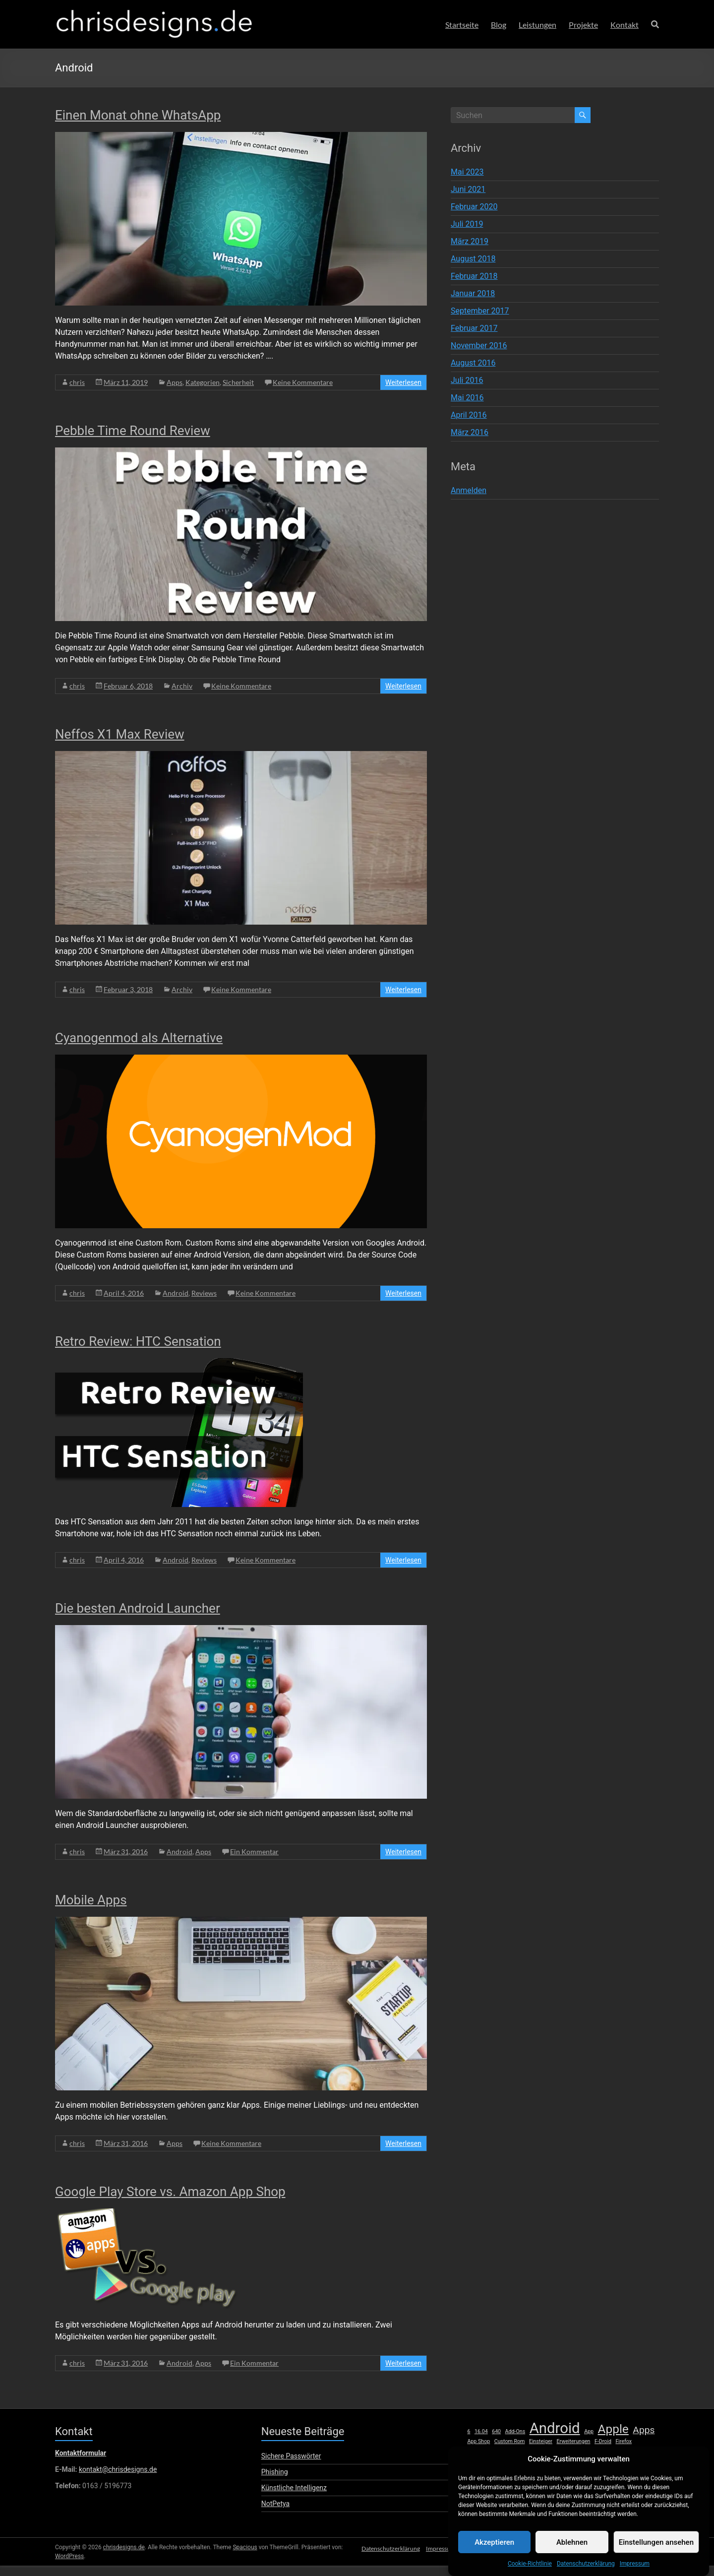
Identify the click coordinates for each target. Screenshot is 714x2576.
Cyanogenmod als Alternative (139, 1037)
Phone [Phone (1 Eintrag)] (608, 2461)
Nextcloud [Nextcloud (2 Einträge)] (512, 2460)
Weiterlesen (403, 382)
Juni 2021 (468, 189)
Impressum (436, 2565)
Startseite (461, 24)
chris (77, 382)
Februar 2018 (474, 276)
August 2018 (473, 258)
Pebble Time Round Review (132, 430)
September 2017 (480, 310)
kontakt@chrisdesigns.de (118, 2469)
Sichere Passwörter (291, 2456)
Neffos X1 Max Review (119, 734)
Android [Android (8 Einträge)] (555, 2428)
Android (175, 1293)
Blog (498, 24)
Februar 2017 (474, 328)
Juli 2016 (467, 380)
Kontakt (624, 24)
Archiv (182, 686)
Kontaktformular (80, 2453)
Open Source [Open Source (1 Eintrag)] (582, 2461)
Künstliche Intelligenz (294, 2488)
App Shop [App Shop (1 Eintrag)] (478, 2441)
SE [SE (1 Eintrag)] (628, 2474)
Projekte (583, 24)
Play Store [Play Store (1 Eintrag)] (632, 2461)
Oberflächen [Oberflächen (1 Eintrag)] (548, 2461)
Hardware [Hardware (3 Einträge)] (487, 2450)
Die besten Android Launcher (137, 1608)
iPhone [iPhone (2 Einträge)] (558, 2451)
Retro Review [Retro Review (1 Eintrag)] (540, 2474)
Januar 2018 (473, 293)
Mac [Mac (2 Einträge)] (647, 2451)
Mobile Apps (91, 1899)
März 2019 (469, 241)
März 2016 (469, 432)
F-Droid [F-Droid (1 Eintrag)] (603, 2441)
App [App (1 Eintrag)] (589, 2431)
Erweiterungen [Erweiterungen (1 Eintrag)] (573, 2441)
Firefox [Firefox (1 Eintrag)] (623, 2441)
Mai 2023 (467, 172)
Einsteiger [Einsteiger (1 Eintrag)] (540, 2441)
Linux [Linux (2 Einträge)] (609, 2451)
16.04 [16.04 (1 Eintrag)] (481, 2431)
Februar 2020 (474, 206)
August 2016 (473, 363)
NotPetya (275, 2504)
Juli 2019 (467, 224)
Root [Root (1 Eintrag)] (615, 2474)
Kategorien (202, 382)
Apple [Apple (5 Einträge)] (613, 2429)
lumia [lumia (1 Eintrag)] (629, 2452)
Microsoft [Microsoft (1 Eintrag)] (478, 2461)
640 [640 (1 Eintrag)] (496, 2431)
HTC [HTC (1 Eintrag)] (518, 2452)
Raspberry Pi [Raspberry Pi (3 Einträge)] (494, 2472)
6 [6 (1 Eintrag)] (468, 2431)
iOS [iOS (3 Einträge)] (534, 2450)
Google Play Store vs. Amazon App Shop (170, 2191)
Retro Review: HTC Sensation (138, 1341)
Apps (174, 382)
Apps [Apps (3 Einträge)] (643, 2430)
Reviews (204, 1293)
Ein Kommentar (254, 1851)
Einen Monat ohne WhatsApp (138, 115)
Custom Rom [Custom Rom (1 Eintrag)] (509, 2441)
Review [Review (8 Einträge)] (582, 2470)
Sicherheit (238, 382)
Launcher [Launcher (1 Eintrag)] (585, 2452)
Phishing (274, 2472)
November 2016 (479, 345)
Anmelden (468, 490)
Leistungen (537, 24)
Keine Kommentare (303, 382)
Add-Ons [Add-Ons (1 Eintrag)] (515, 2431)
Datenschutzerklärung (384, 2565)
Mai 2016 (467, 397)
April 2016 (469, 415)
